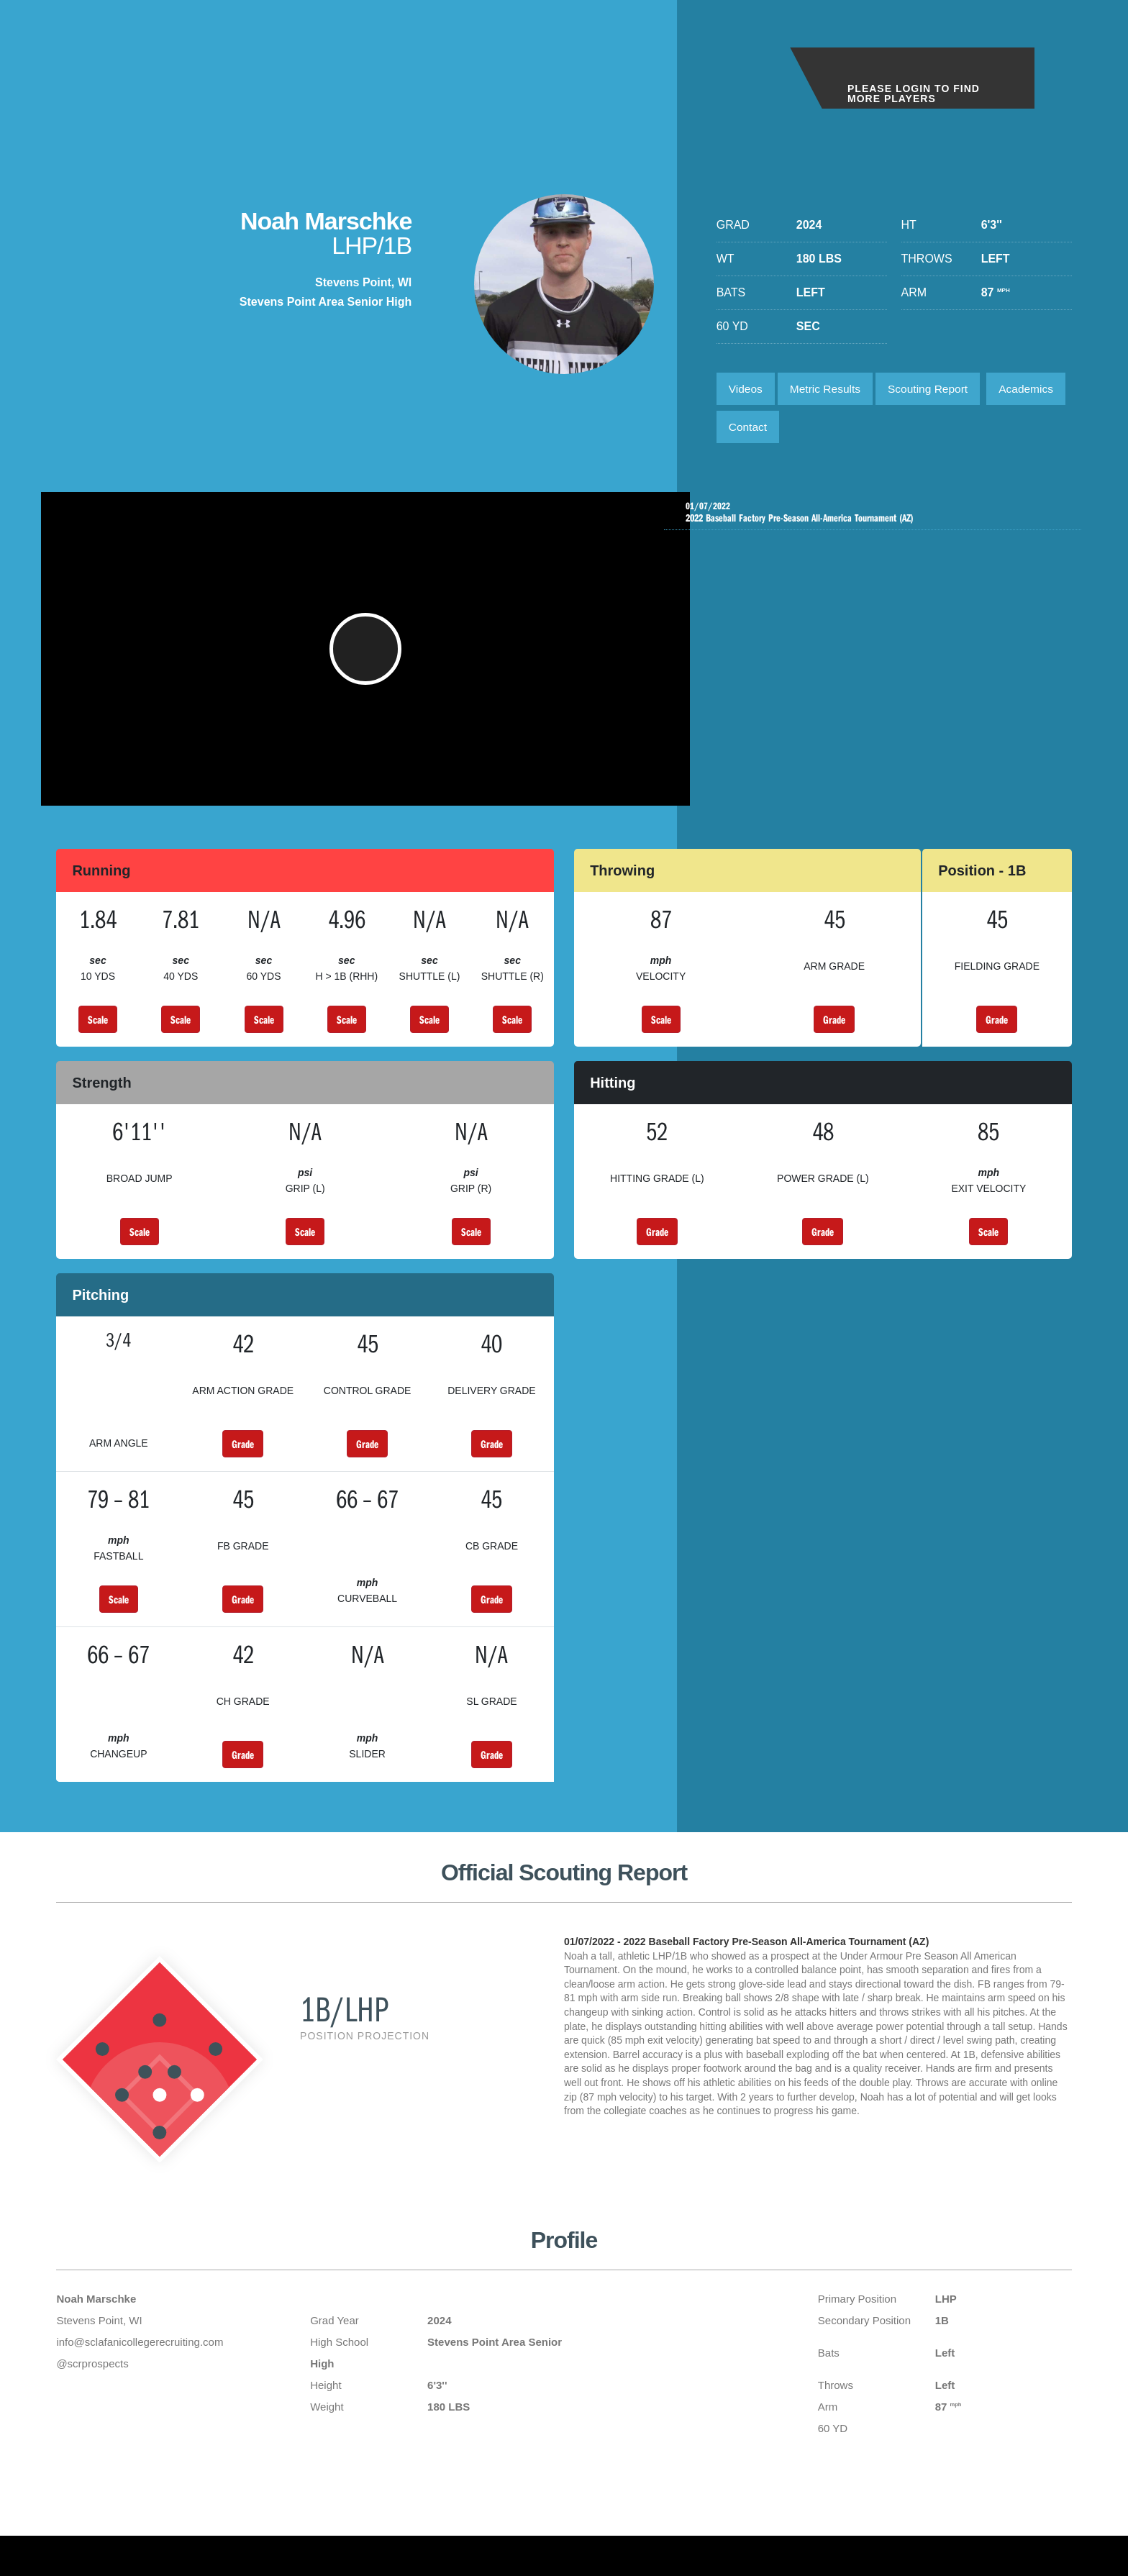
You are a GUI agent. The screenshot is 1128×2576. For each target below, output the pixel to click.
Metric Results (829, 389)
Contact (838, 430)
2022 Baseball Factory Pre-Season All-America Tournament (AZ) (876, 517)
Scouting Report (936, 389)
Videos (747, 389)
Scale (98, 1038)
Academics (757, 430)
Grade (834, 1038)
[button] (368, 660)
